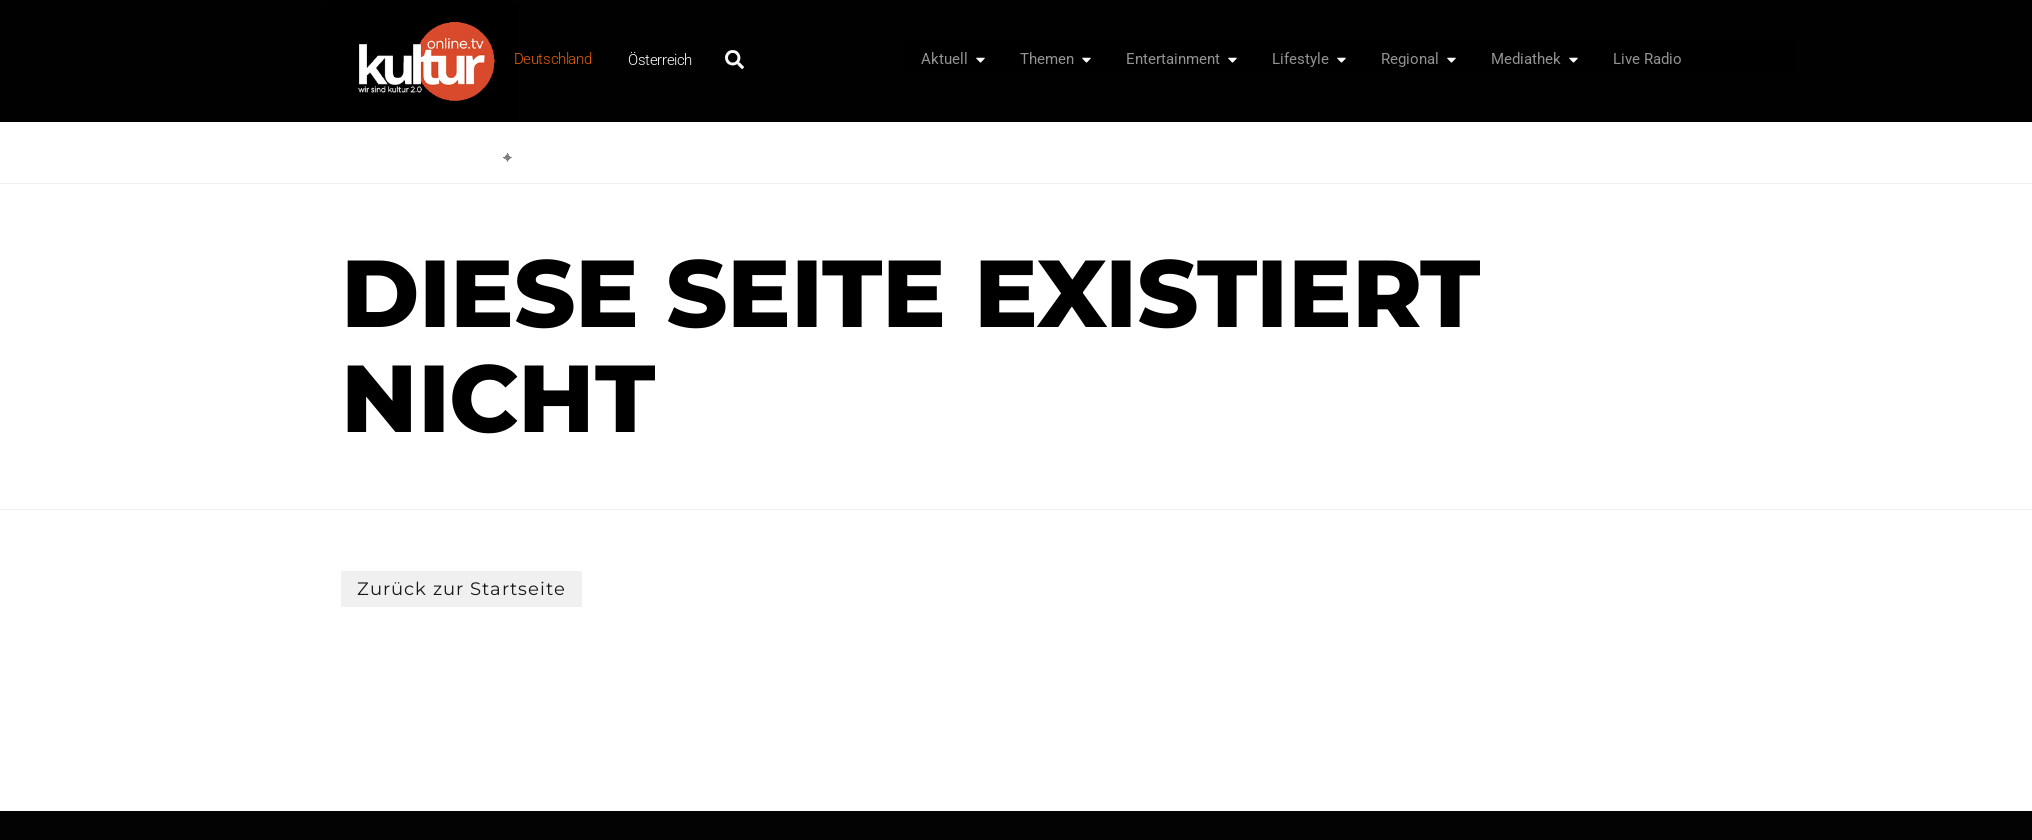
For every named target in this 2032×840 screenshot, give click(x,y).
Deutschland (553, 59)
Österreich (660, 60)
